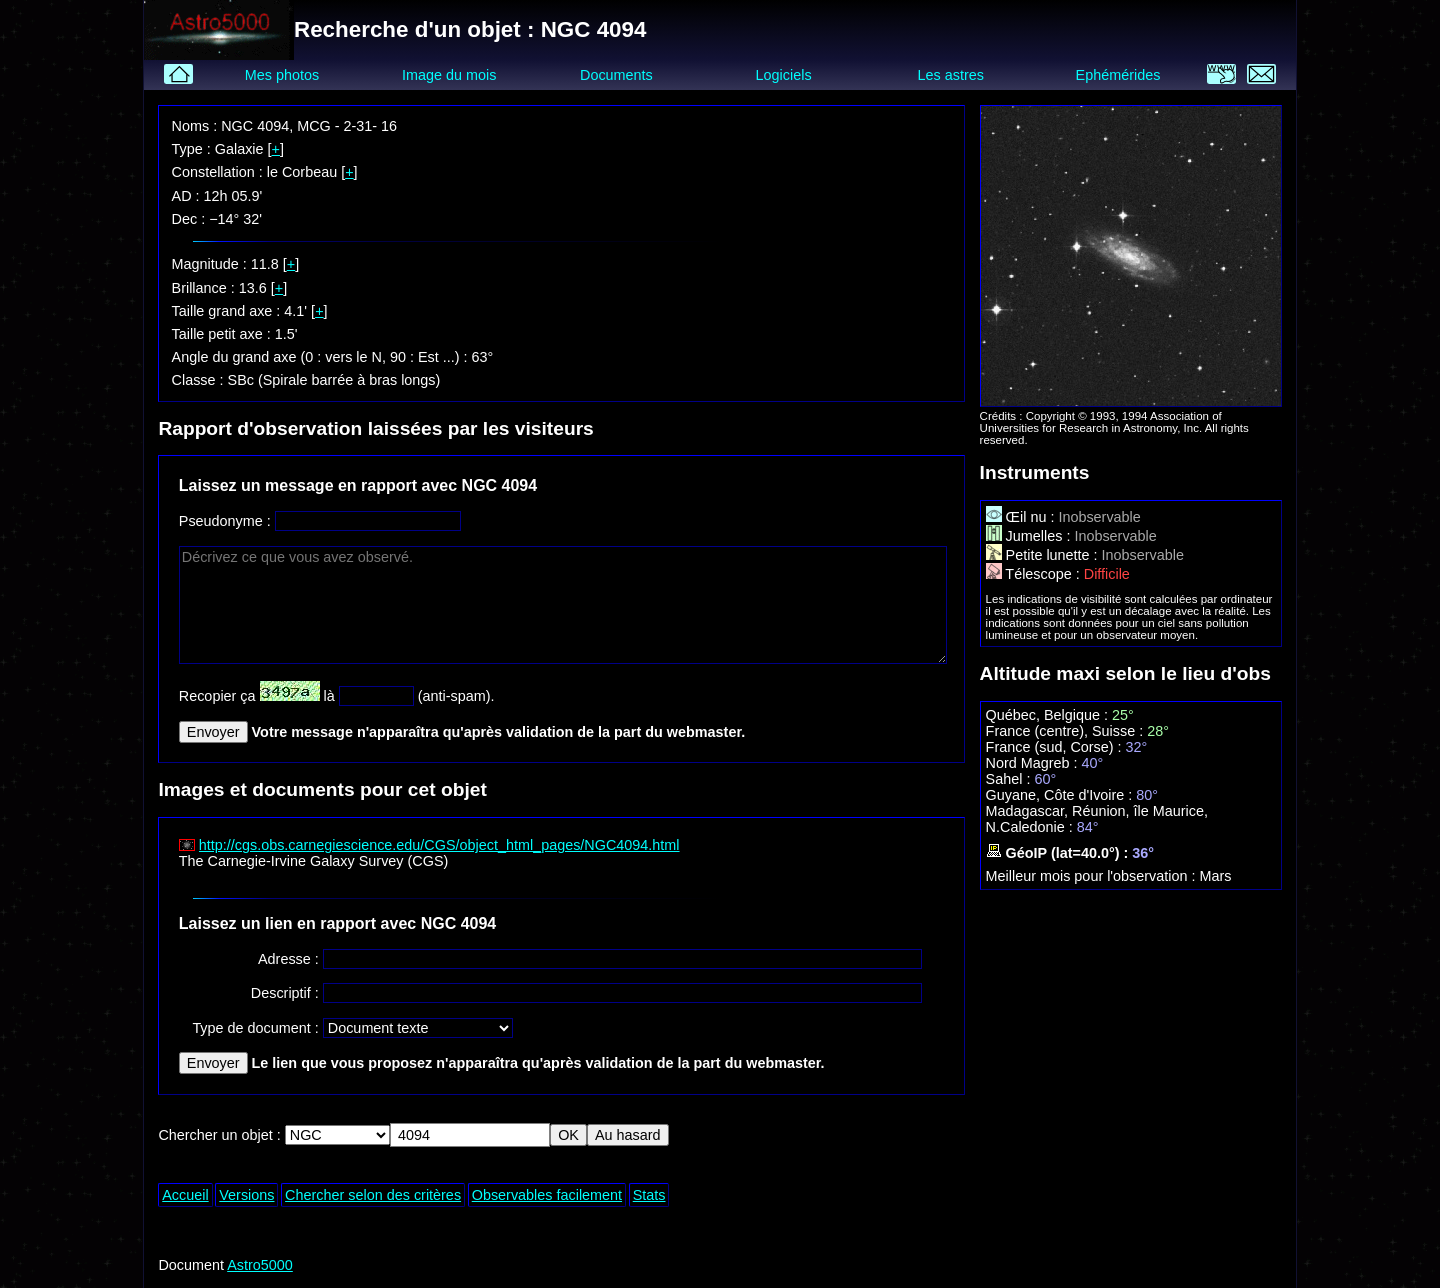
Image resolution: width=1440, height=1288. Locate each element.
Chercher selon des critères (373, 1195)
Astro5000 (260, 1265)
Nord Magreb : (1034, 763)
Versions (246, 1195)
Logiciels (784, 75)
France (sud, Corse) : (1056, 747)
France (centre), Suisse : (1067, 731)
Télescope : (1035, 574)
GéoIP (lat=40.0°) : (1059, 853)
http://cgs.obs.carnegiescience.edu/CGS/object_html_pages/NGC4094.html (439, 845)
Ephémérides (1118, 75)
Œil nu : (1022, 517)
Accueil (185, 1195)
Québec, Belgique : (1049, 715)
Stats (649, 1195)
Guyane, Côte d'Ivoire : (1061, 795)
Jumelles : (1030, 536)
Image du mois (449, 75)
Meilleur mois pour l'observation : (1093, 876)
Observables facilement (547, 1195)
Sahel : (1010, 779)
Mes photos (282, 75)
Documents (616, 75)
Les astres (951, 75)
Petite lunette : (1044, 555)
